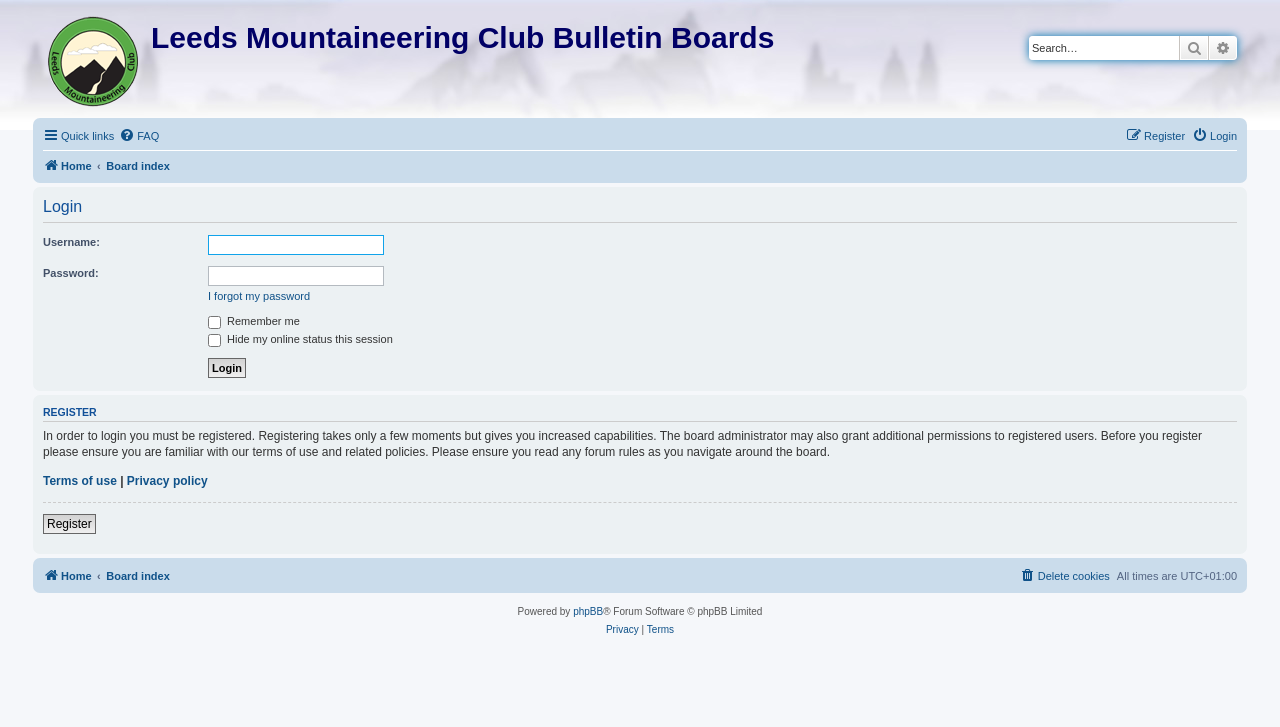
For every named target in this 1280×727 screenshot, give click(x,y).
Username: (71, 242)
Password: (71, 273)
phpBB (588, 611)
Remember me (254, 321)
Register (69, 524)
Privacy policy (167, 481)
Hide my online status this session (300, 339)
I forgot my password (259, 296)
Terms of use (80, 481)
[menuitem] (139, 136)
